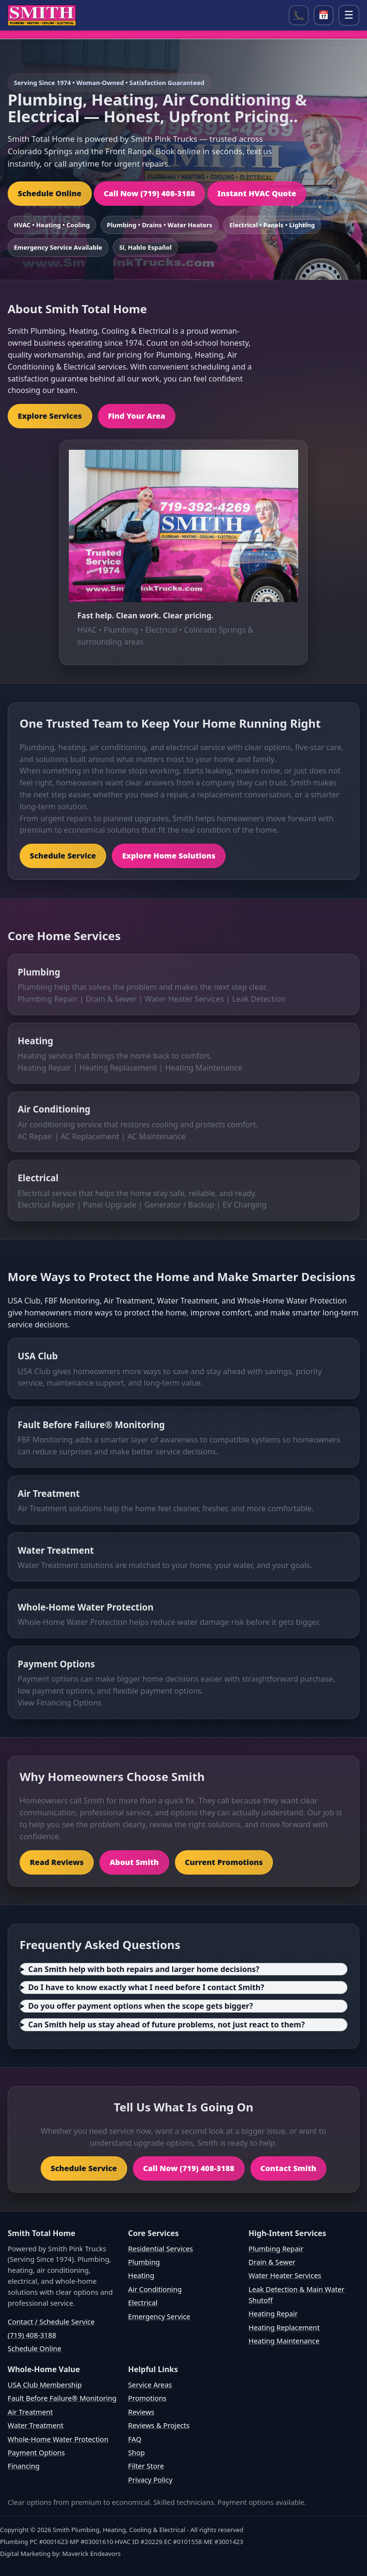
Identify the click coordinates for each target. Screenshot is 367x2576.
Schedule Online (49, 193)
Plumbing (39, 972)
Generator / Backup (179, 1204)
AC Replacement (90, 1136)
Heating (35, 1041)
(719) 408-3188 (32, 2335)
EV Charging (245, 1204)
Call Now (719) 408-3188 (149, 193)
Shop (136, 2452)
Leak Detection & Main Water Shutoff (296, 2294)
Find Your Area (136, 416)
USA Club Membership (45, 2384)
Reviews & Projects (159, 2425)
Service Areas (150, 2384)
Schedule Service (63, 855)
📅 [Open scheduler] (323, 15)
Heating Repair (44, 1067)
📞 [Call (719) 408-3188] (298, 15)
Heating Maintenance (203, 1067)
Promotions (147, 2398)
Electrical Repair (46, 1204)
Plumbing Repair (47, 999)
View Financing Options (60, 1702)
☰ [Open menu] (349, 15)
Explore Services (50, 416)
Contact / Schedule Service (51, 2321)
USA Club (38, 1356)
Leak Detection (259, 999)
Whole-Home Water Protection (85, 1607)
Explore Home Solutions (168, 855)
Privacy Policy (150, 2479)
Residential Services (160, 2248)
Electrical (38, 1178)
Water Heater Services (184, 999)
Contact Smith (288, 2168)
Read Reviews (57, 1862)
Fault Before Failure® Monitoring (91, 1425)
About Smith (134, 1862)
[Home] (42, 15)
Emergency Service (159, 2316)
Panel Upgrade (109, 1204)
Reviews (141, 2412)
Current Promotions (224, 1862)
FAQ (134, 2439)
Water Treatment (56, 1550)
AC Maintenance (156, 1136)
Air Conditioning (54, 1109)
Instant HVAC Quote (256, 193)
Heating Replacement (118, 1067)
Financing (24, 2465)
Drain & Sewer (111, 999)
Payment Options (56, 1664)
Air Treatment (49, 1493)
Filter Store (146, 2465)
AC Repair (35, 1136)
